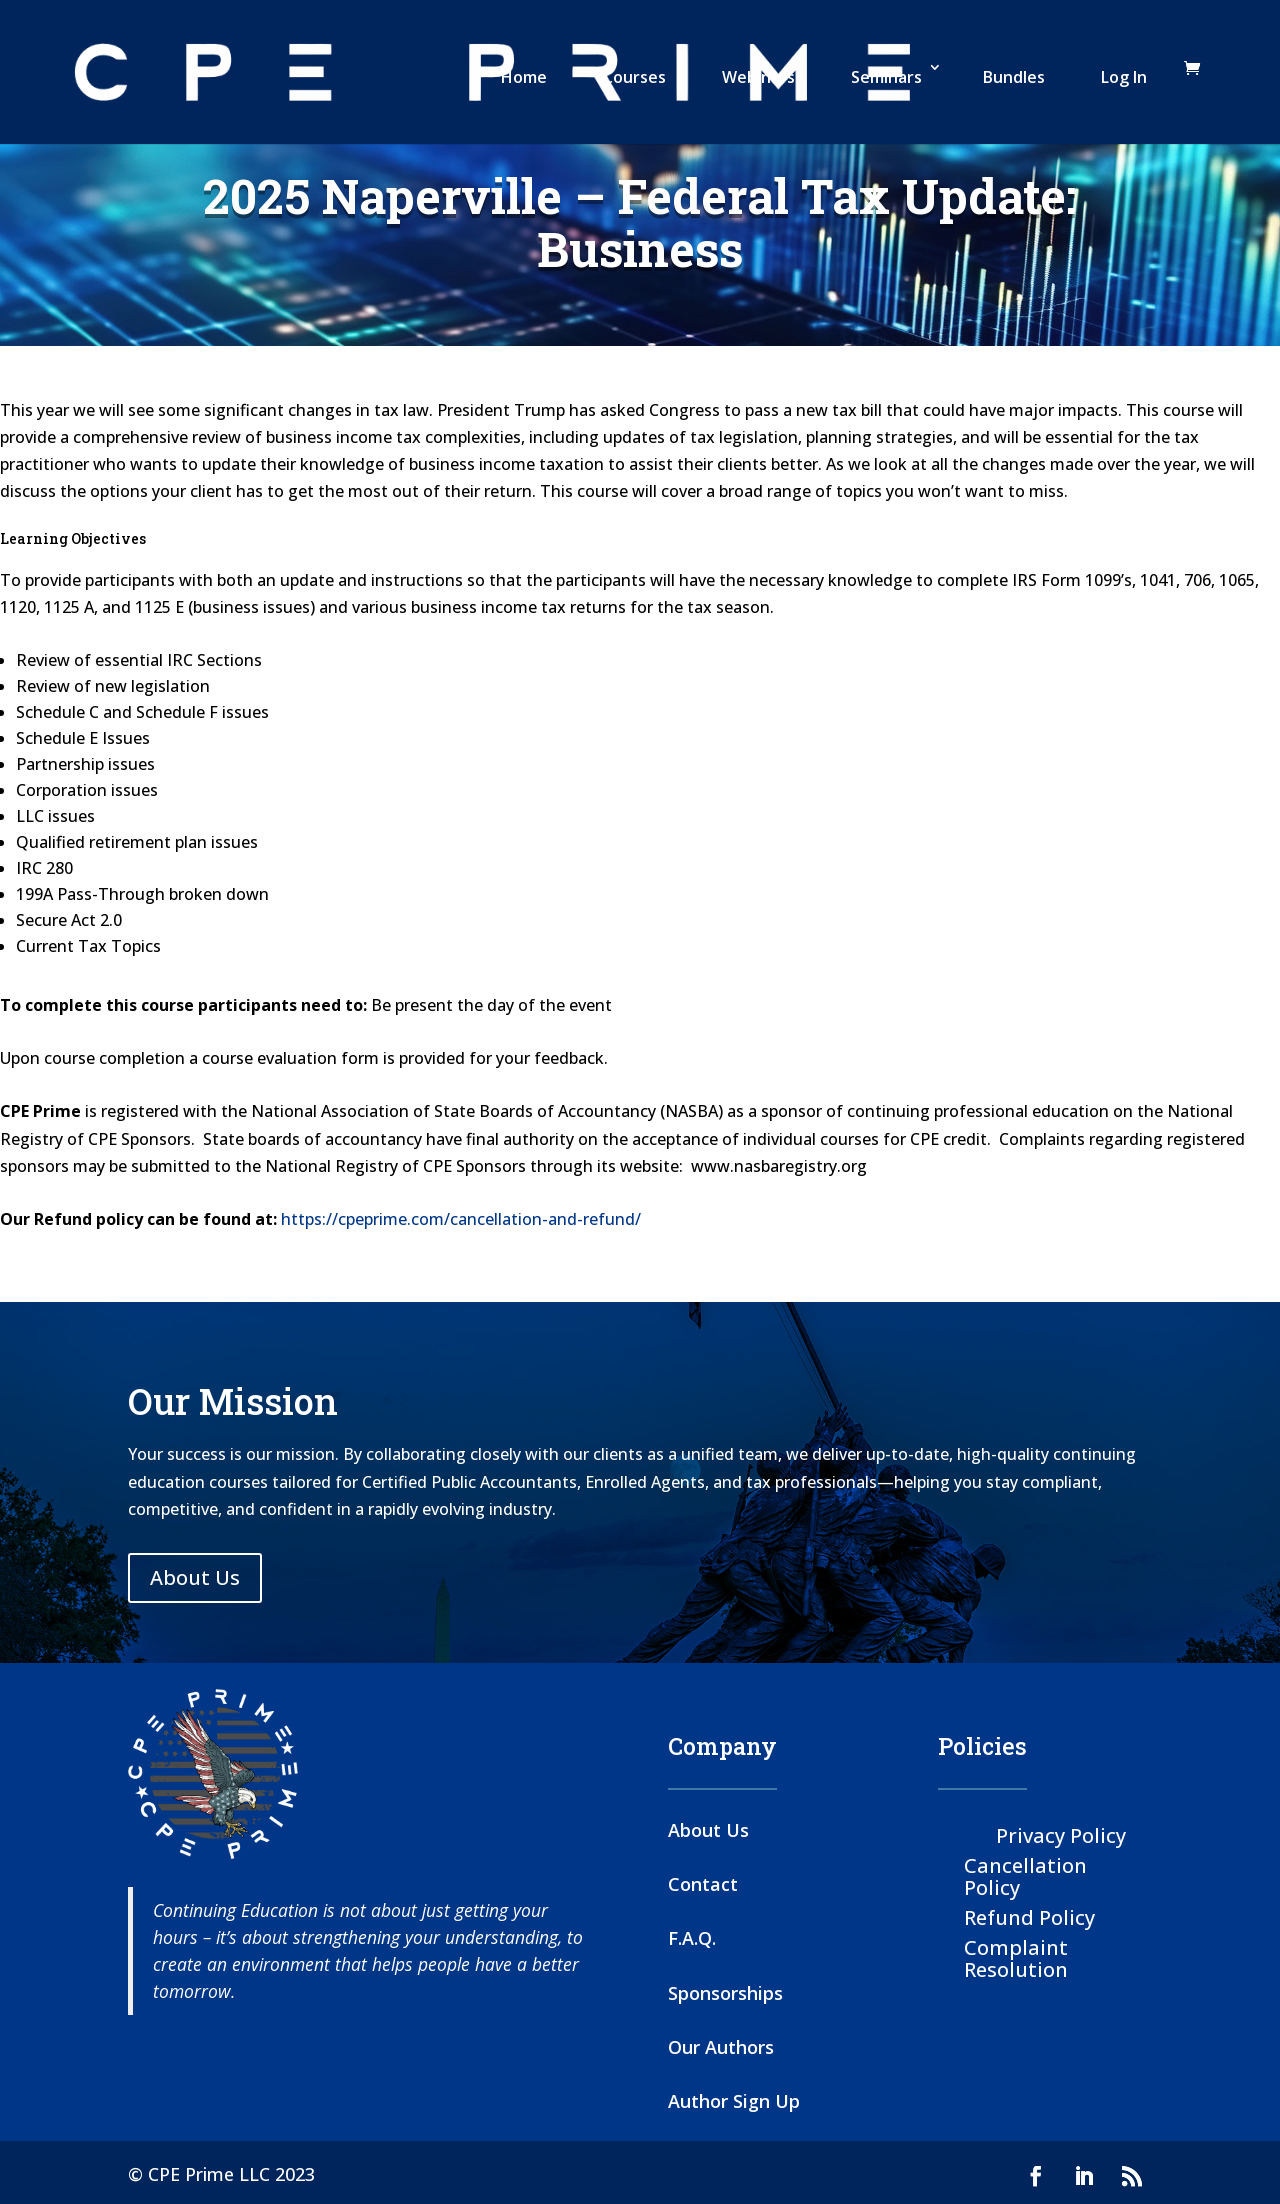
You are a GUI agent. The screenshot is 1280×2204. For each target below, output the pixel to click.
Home (524, 77)
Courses (634, 77)
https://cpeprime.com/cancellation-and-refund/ (461, 1219)
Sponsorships (725, 1993)
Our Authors (721, 2047)
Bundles (1014, 77)
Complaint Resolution (1016, 1957)
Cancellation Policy (1025, 1875)
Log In (1124, 77)
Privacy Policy (1061, 1834)
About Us (195, 1577)
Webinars (758, 77)
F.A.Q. (692, 1938)
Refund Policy (1029, 1916)
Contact (703, 1884)
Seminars (886, 77)
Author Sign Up (734, 2101)
